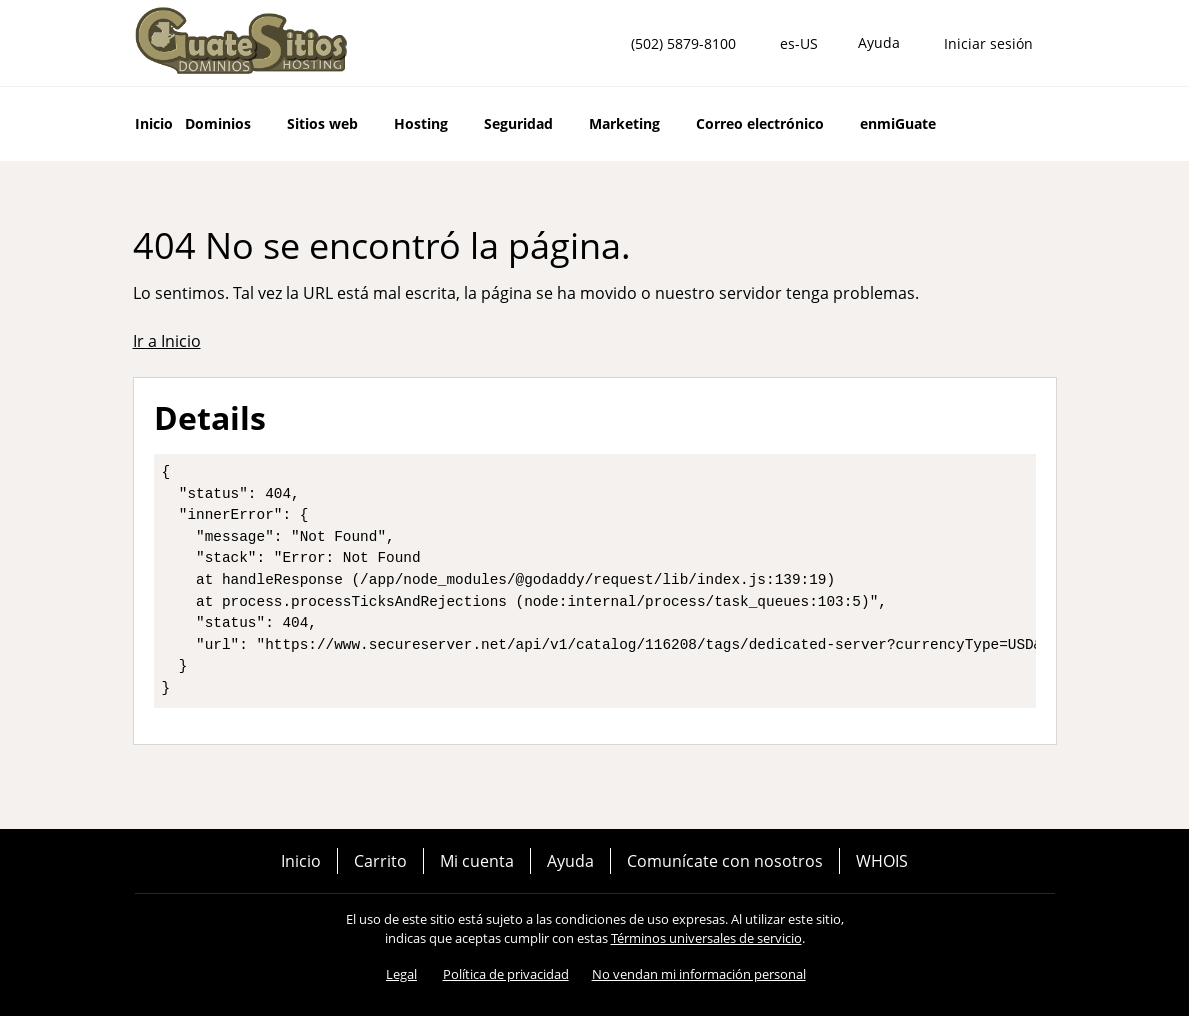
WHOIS (882, 861)
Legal (401, 974)
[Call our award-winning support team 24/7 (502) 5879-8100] (879, 43)
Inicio (301, 861)
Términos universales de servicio (706, 938)
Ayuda (570, 861)
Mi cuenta (477, 861)
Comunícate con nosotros (725, 861)
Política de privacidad (506, 974)
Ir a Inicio (167, 341)
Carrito (380, 861)
